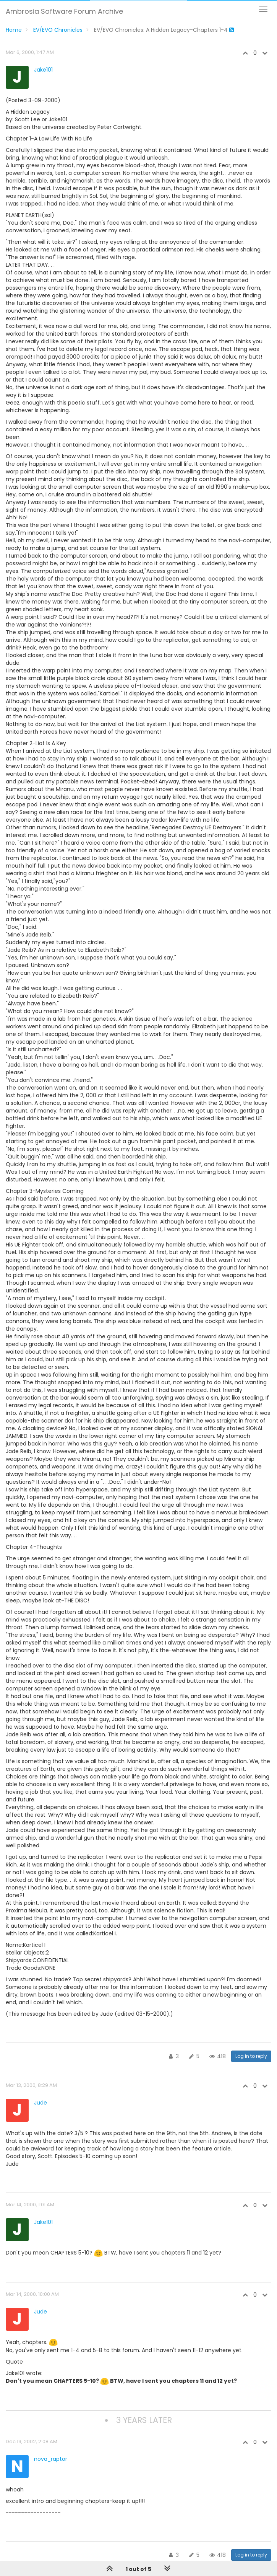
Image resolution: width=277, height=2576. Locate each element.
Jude (40, 2102)
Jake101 (43, 69)
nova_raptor (50, 2459)
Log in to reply (251, 2056)
